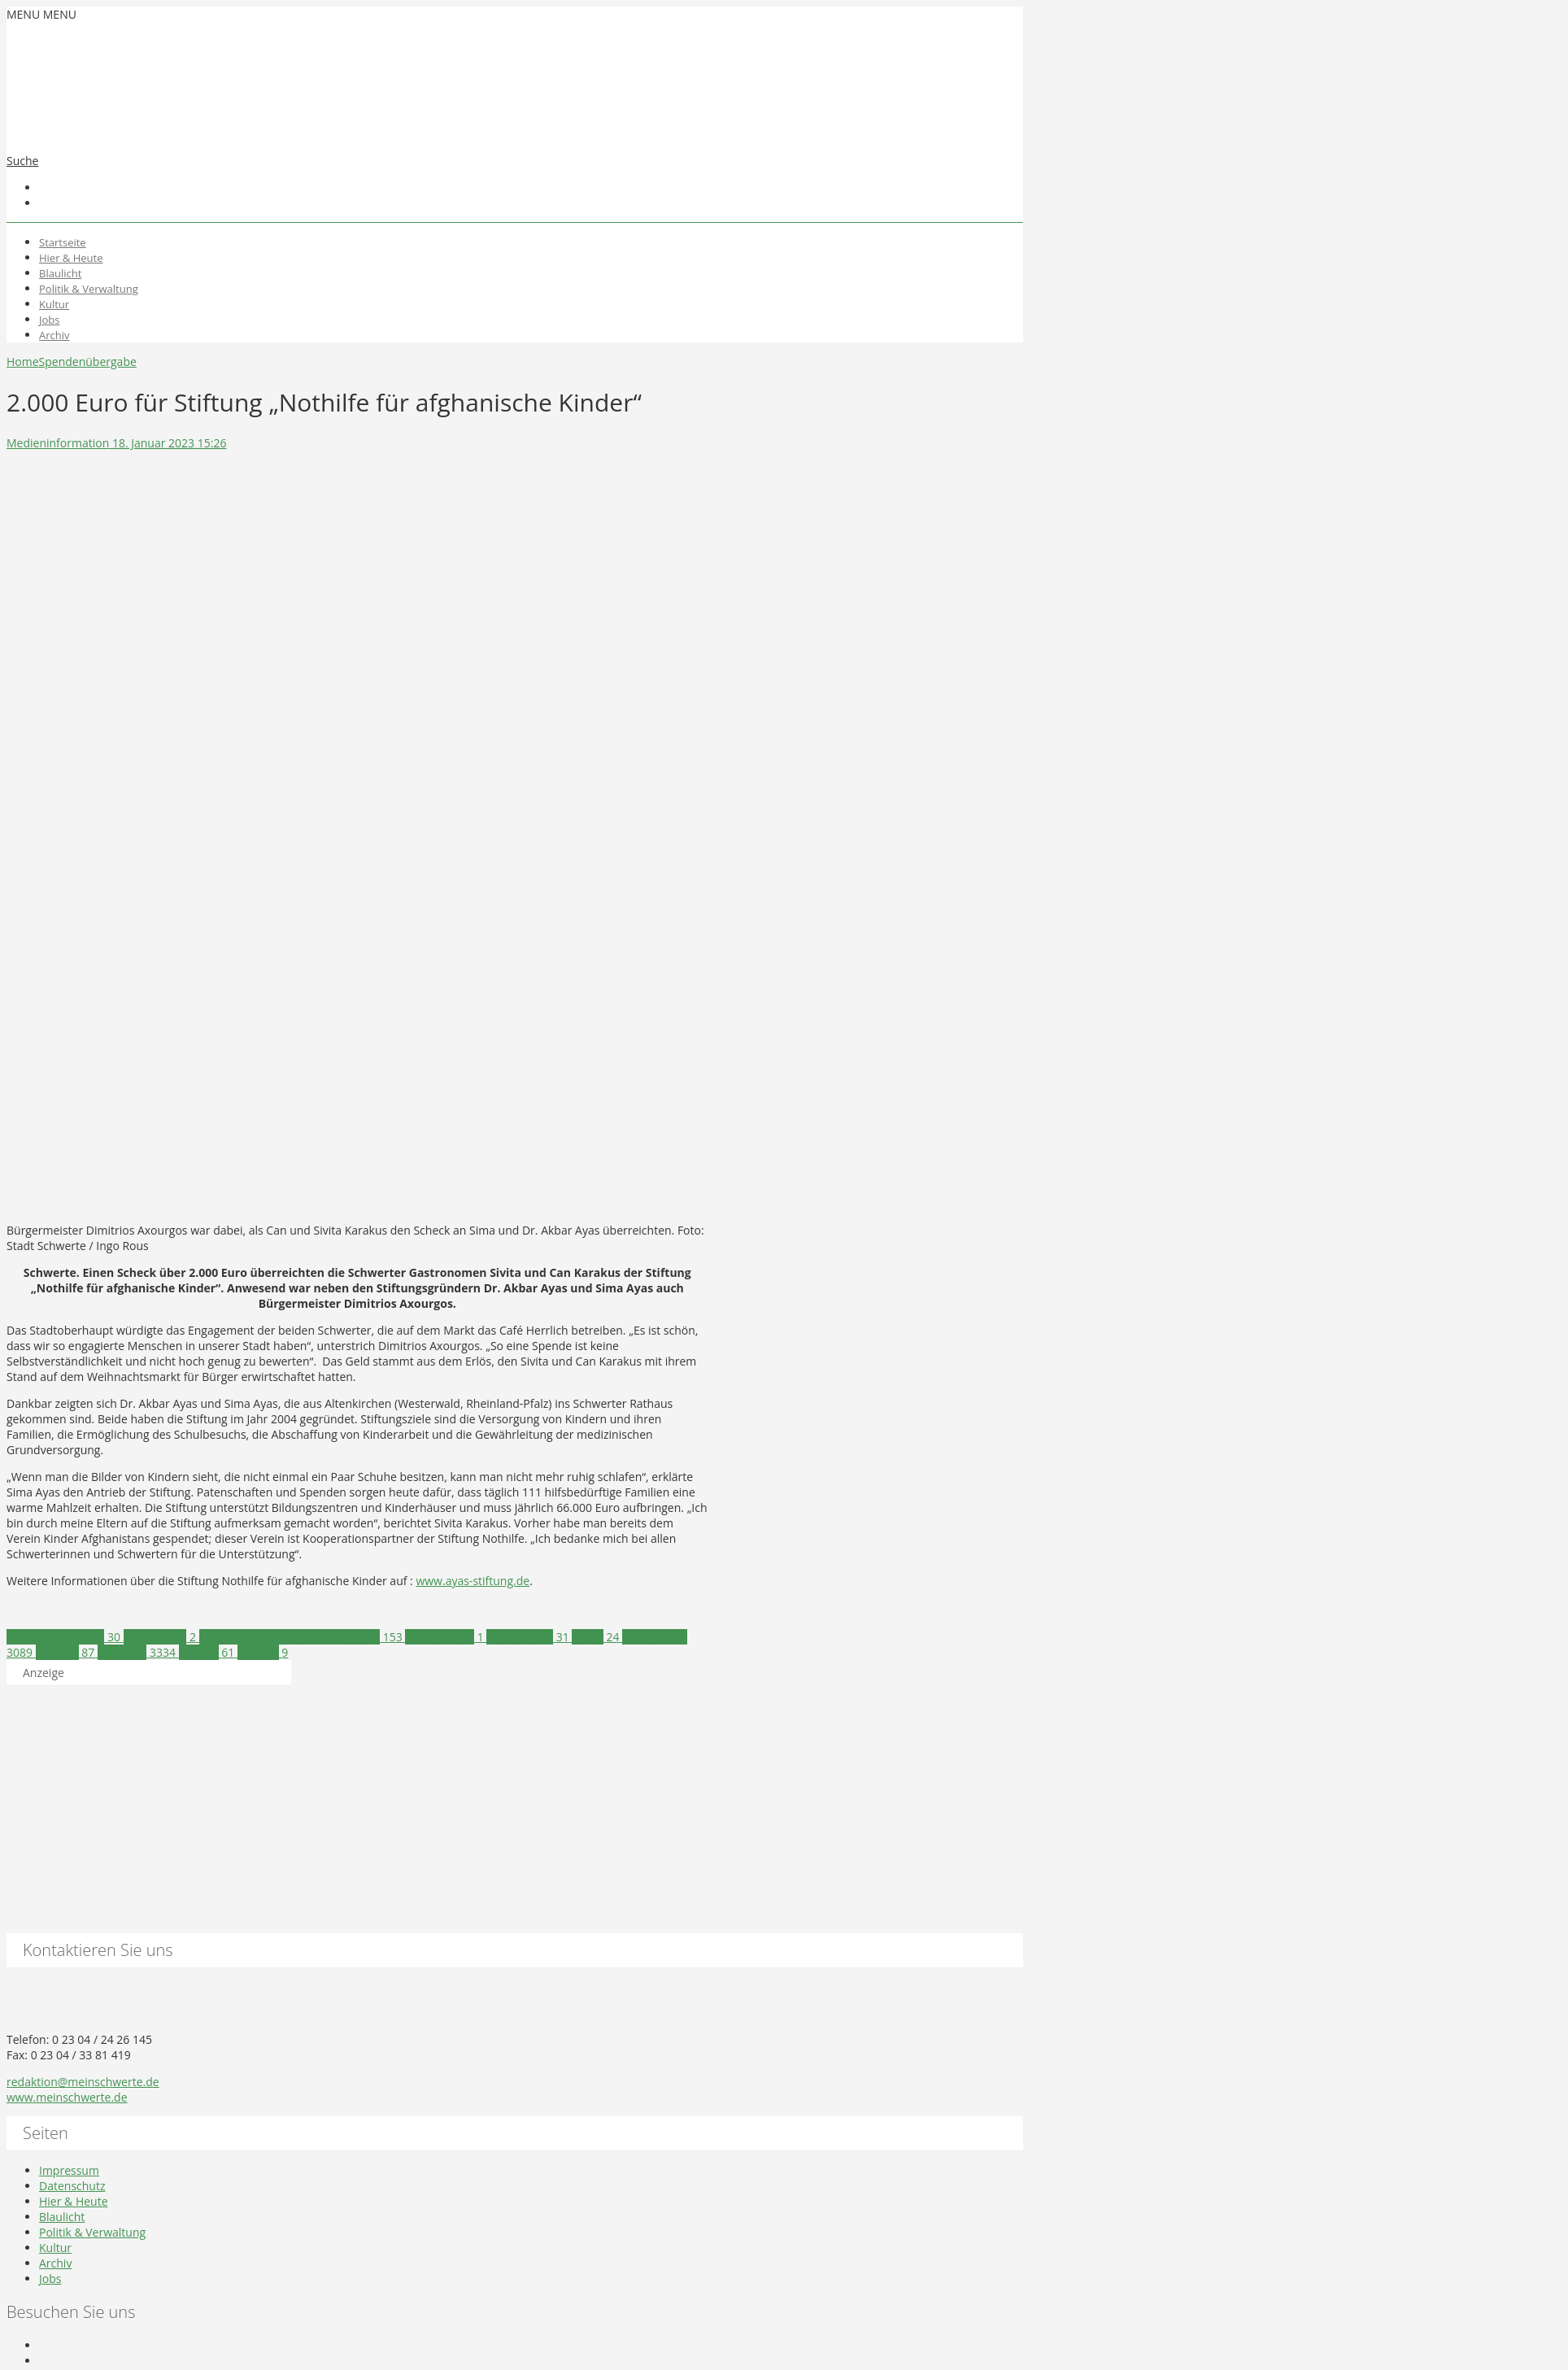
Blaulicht (60, 273)
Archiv (54, 335)
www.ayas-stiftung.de (472, 1580)
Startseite (62, 242)
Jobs (49, 319)
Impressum (69, 2170)
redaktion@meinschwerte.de (83, 2081)
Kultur (54, 304)
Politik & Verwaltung (88, 288)
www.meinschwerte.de (67, 2097)
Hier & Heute (71, 258)
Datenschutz (72, 2186)
